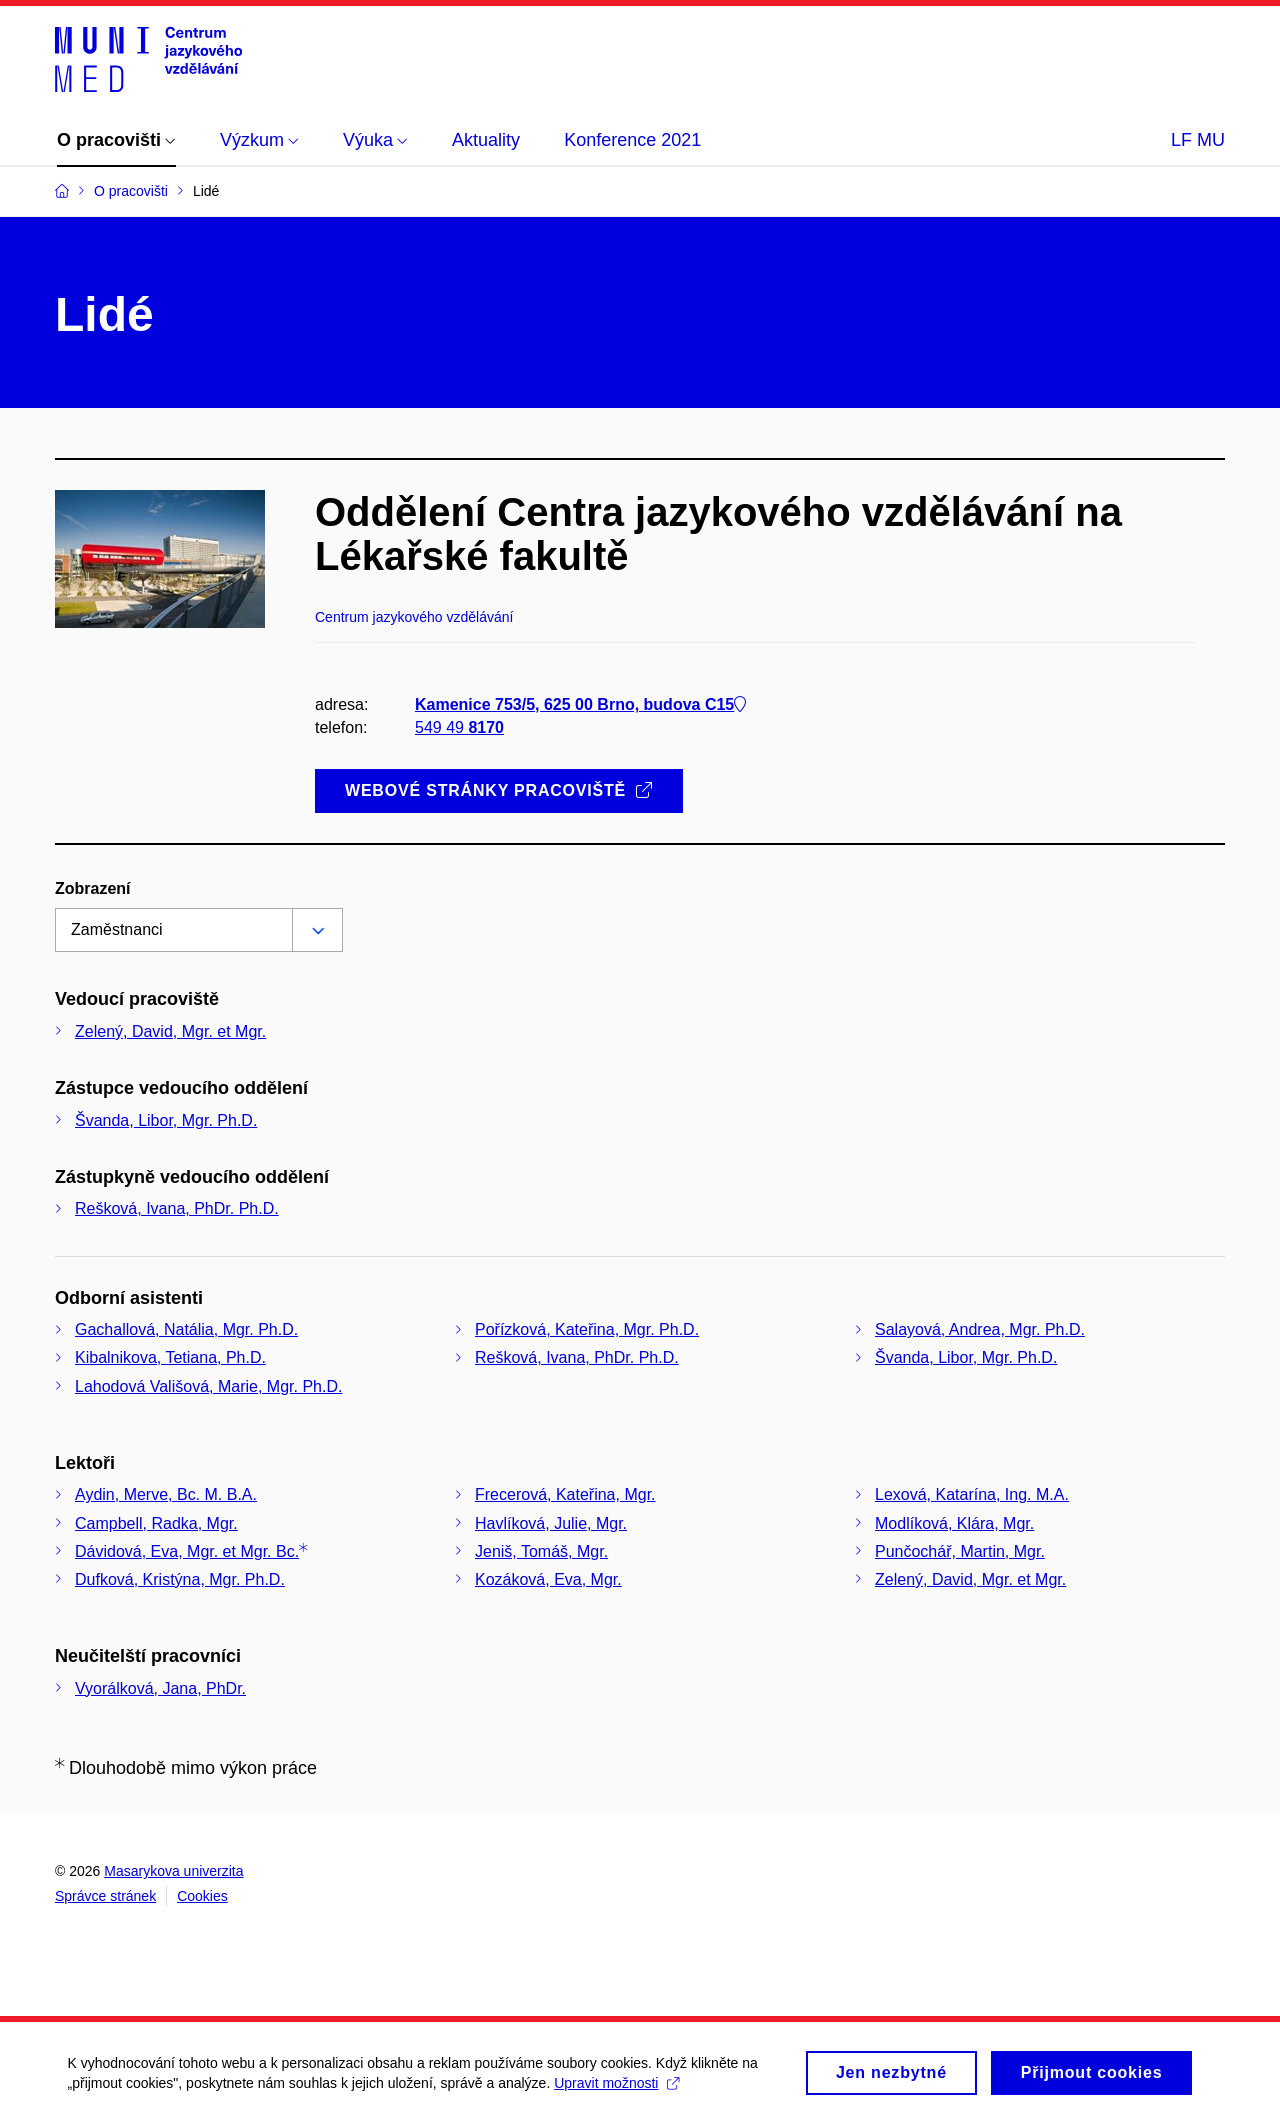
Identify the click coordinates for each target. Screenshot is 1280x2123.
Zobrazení (93, 888)
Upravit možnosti (619, 2083)
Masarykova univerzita (173, 1871)
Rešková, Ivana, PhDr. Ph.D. (177, 1208)
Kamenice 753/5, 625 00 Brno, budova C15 (580, 704)
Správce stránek (105, 1896)
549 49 (459, 727)
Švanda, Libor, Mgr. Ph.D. (166, 1120)
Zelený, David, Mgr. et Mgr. (170, 1031)
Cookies (202, 1896)
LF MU (1198, 140)
